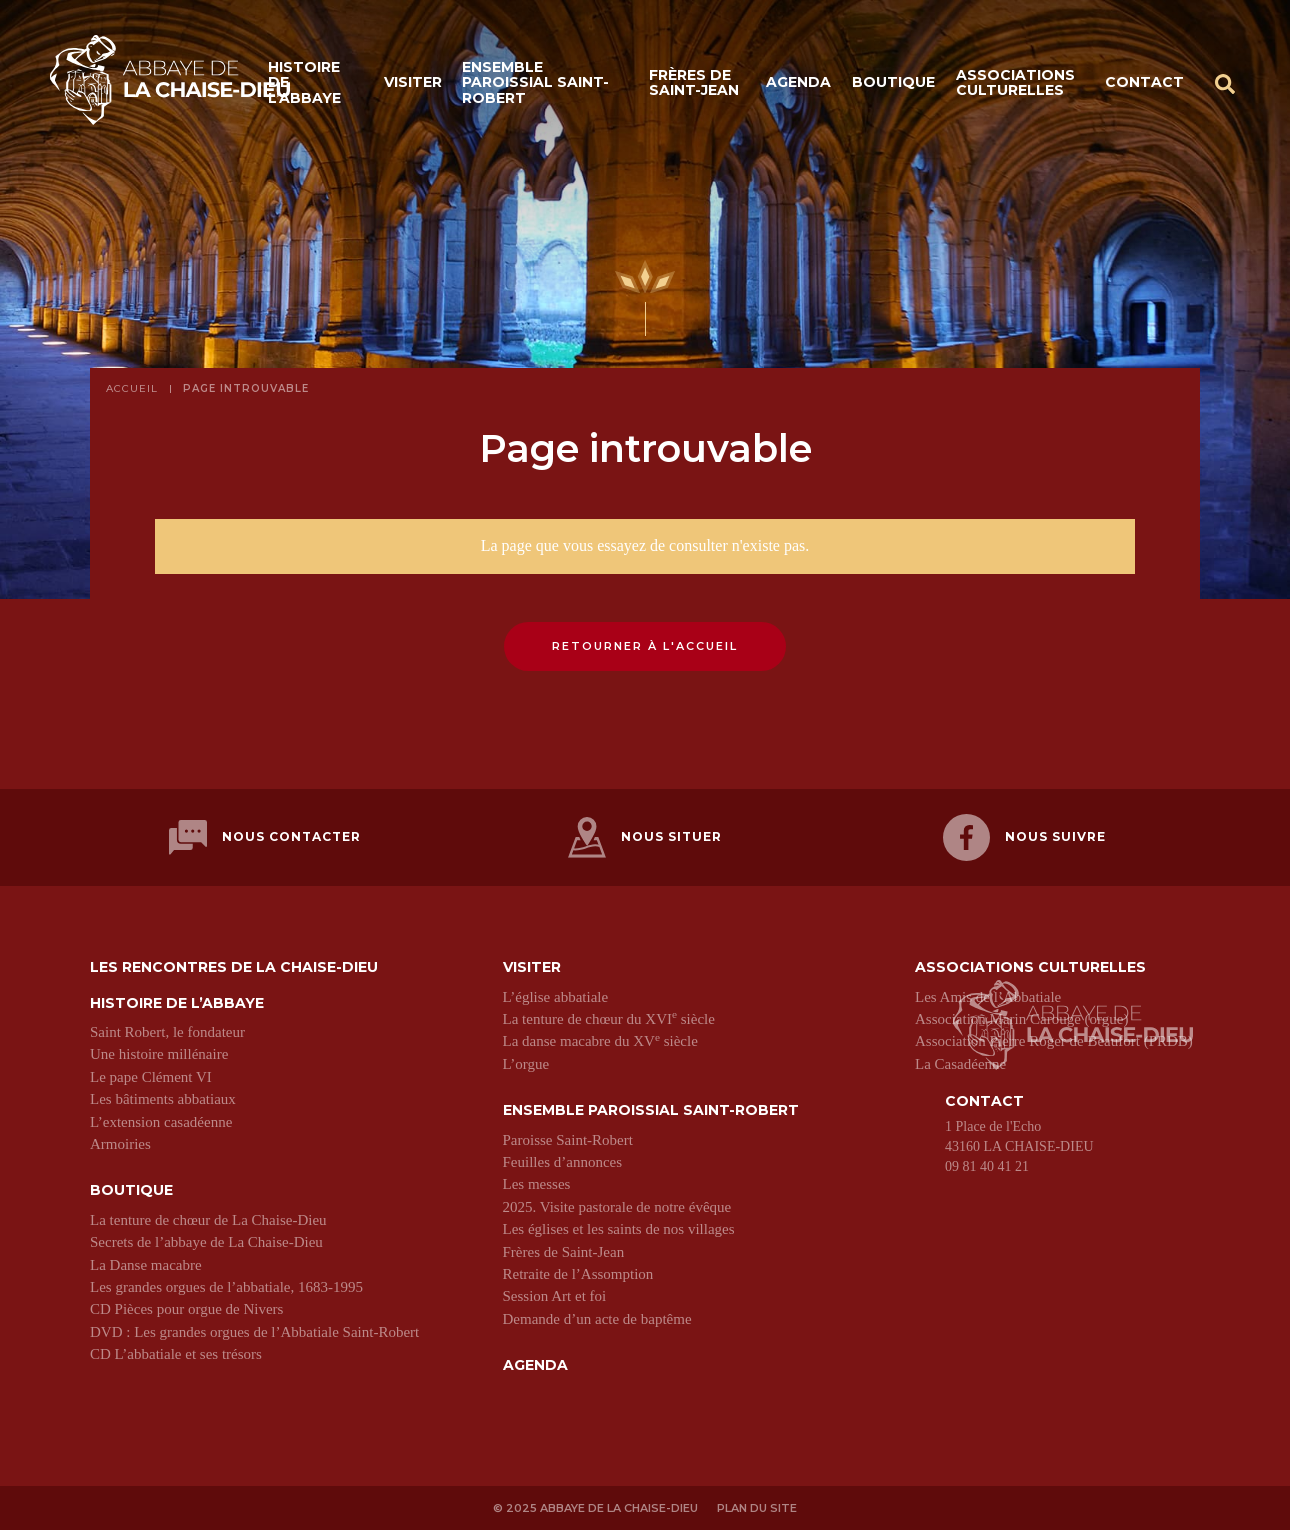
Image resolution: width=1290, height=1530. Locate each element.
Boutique (893, 82)
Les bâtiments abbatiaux (163, 1099)
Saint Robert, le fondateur (167, 1032)
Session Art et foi (555, 1296)
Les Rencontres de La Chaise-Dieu (234, 967)
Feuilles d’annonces (563, 1162)
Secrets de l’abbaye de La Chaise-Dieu (206, 1242)
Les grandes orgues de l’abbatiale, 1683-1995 (226, 1287)
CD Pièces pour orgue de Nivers (186, 1309)
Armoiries (120, 1144)
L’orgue (526, 1064)
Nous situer (645, 837)
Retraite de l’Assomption (578, 1274)
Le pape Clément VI (151, 1077)
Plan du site (757, 1508)
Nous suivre (1024, 837)
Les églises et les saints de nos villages (619, 1229)
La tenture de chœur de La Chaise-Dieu (208, 1220)
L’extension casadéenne (161, 1122)
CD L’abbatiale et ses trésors (176, 1354)
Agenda (798, 82)
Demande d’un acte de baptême (597, 1319)
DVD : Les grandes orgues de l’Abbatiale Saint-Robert (254, 1332)
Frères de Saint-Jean (694, 82)
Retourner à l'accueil (645, 646)
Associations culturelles (1015, 82)
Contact (1144, 82)
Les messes (537, 1184)
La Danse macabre (146, 1265)
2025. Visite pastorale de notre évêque (617, 1207)
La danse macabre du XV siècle (600, 1041)
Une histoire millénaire (159, 1054)
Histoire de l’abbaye (304, 82)
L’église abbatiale (556, 997)
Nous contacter (265, 837)
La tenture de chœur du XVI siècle (609, 1019)
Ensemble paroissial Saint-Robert (535, 82)
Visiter (413, 82)
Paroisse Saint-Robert (568, 1140)
